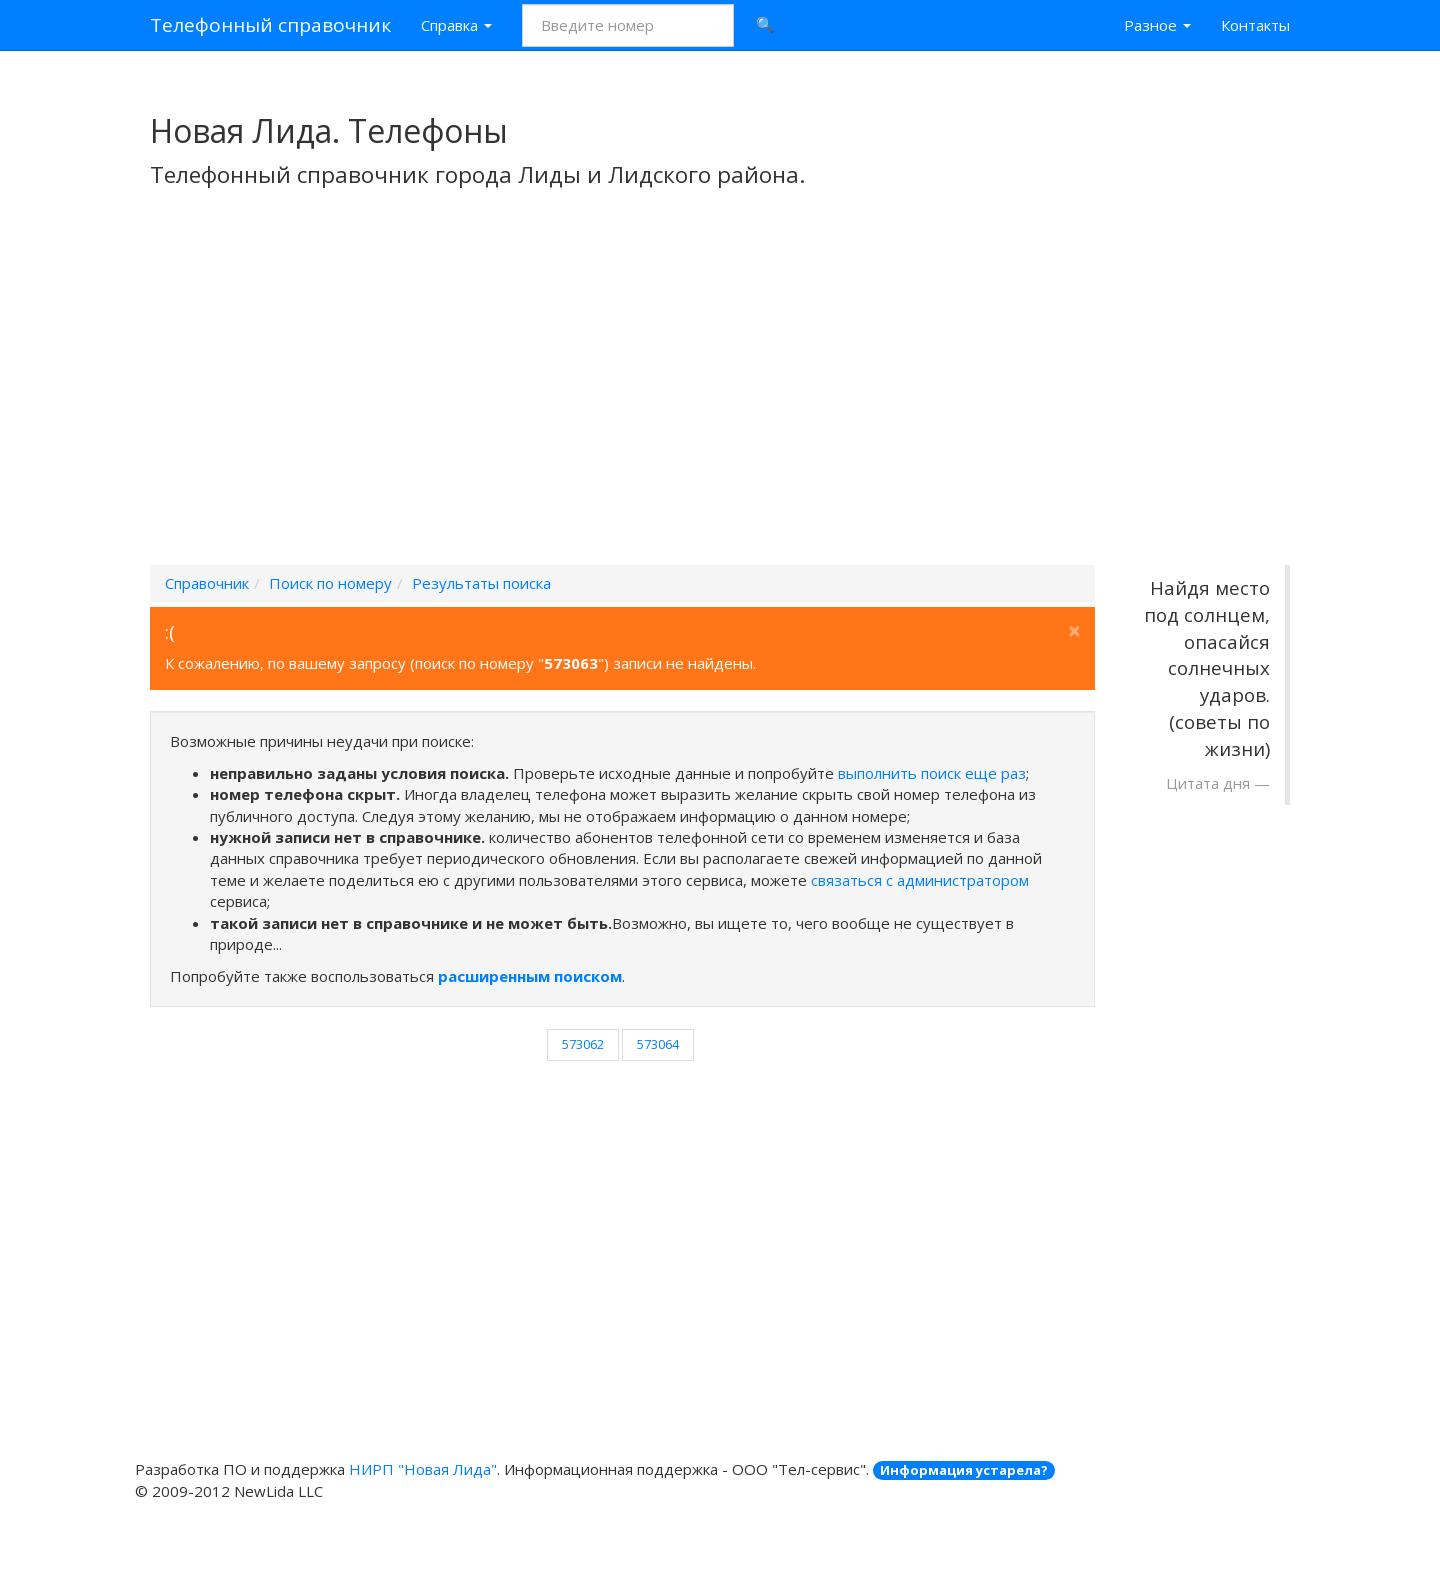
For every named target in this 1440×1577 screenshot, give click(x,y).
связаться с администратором (920, 880)
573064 (658, 1044)
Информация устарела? (964, 1470)
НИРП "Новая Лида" (423, 1469)
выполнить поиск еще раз (932, 773)
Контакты (1255, 25)
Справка (456, 25)
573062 (583, 1044)
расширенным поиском (530, 976)
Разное (1157, 25)
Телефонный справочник (270, 25)
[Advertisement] (720, 403)
